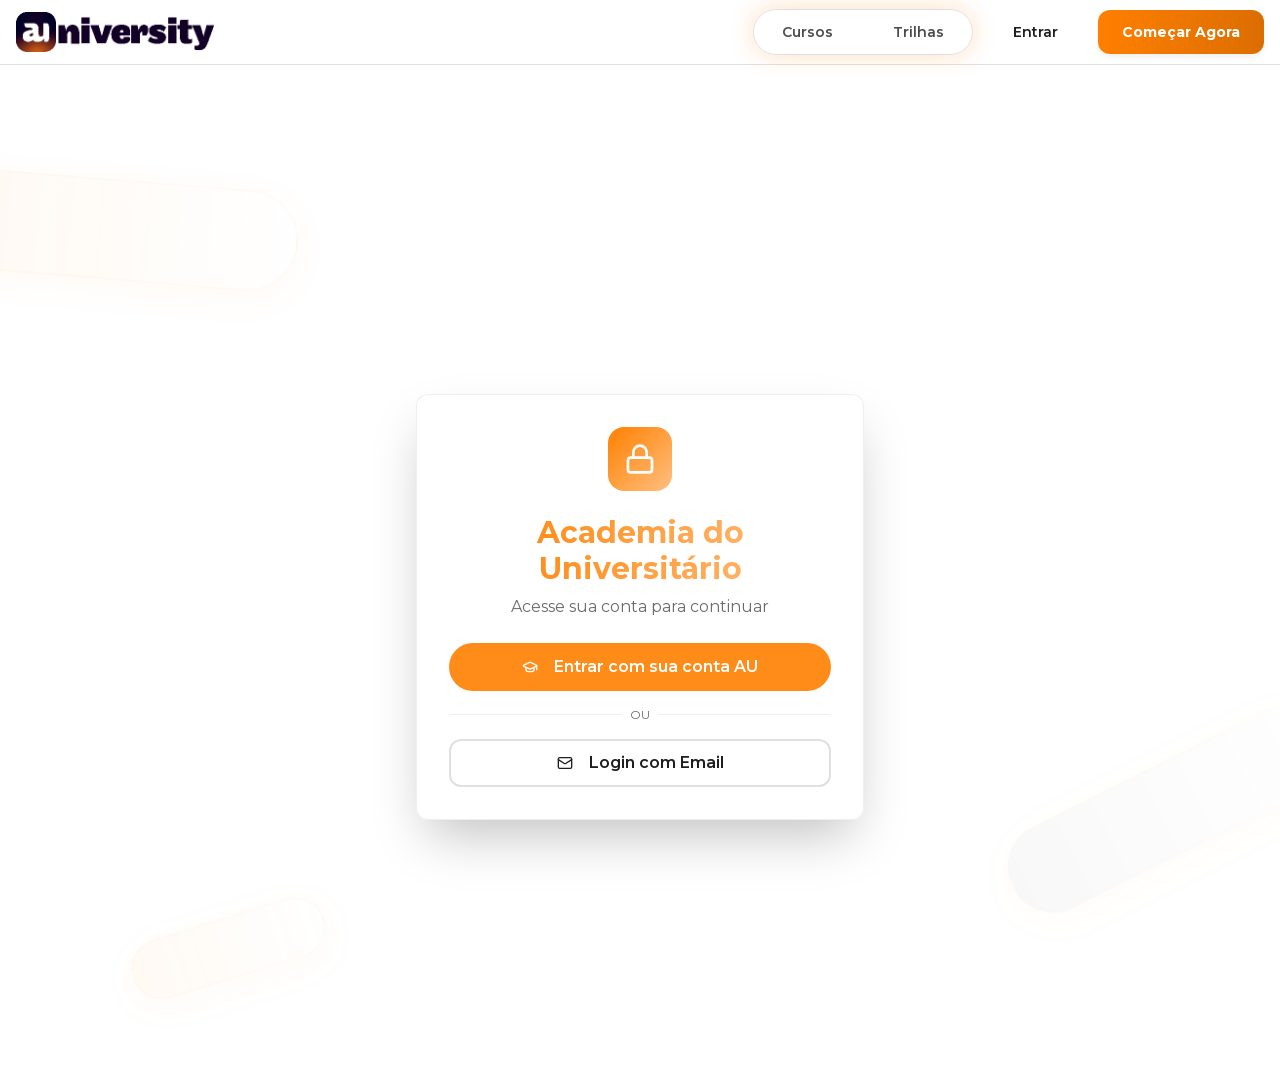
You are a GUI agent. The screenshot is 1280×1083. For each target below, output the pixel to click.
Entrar (1035, 32)
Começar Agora (1181, 32)
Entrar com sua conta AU (640, 666)
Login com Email (640, 762)
